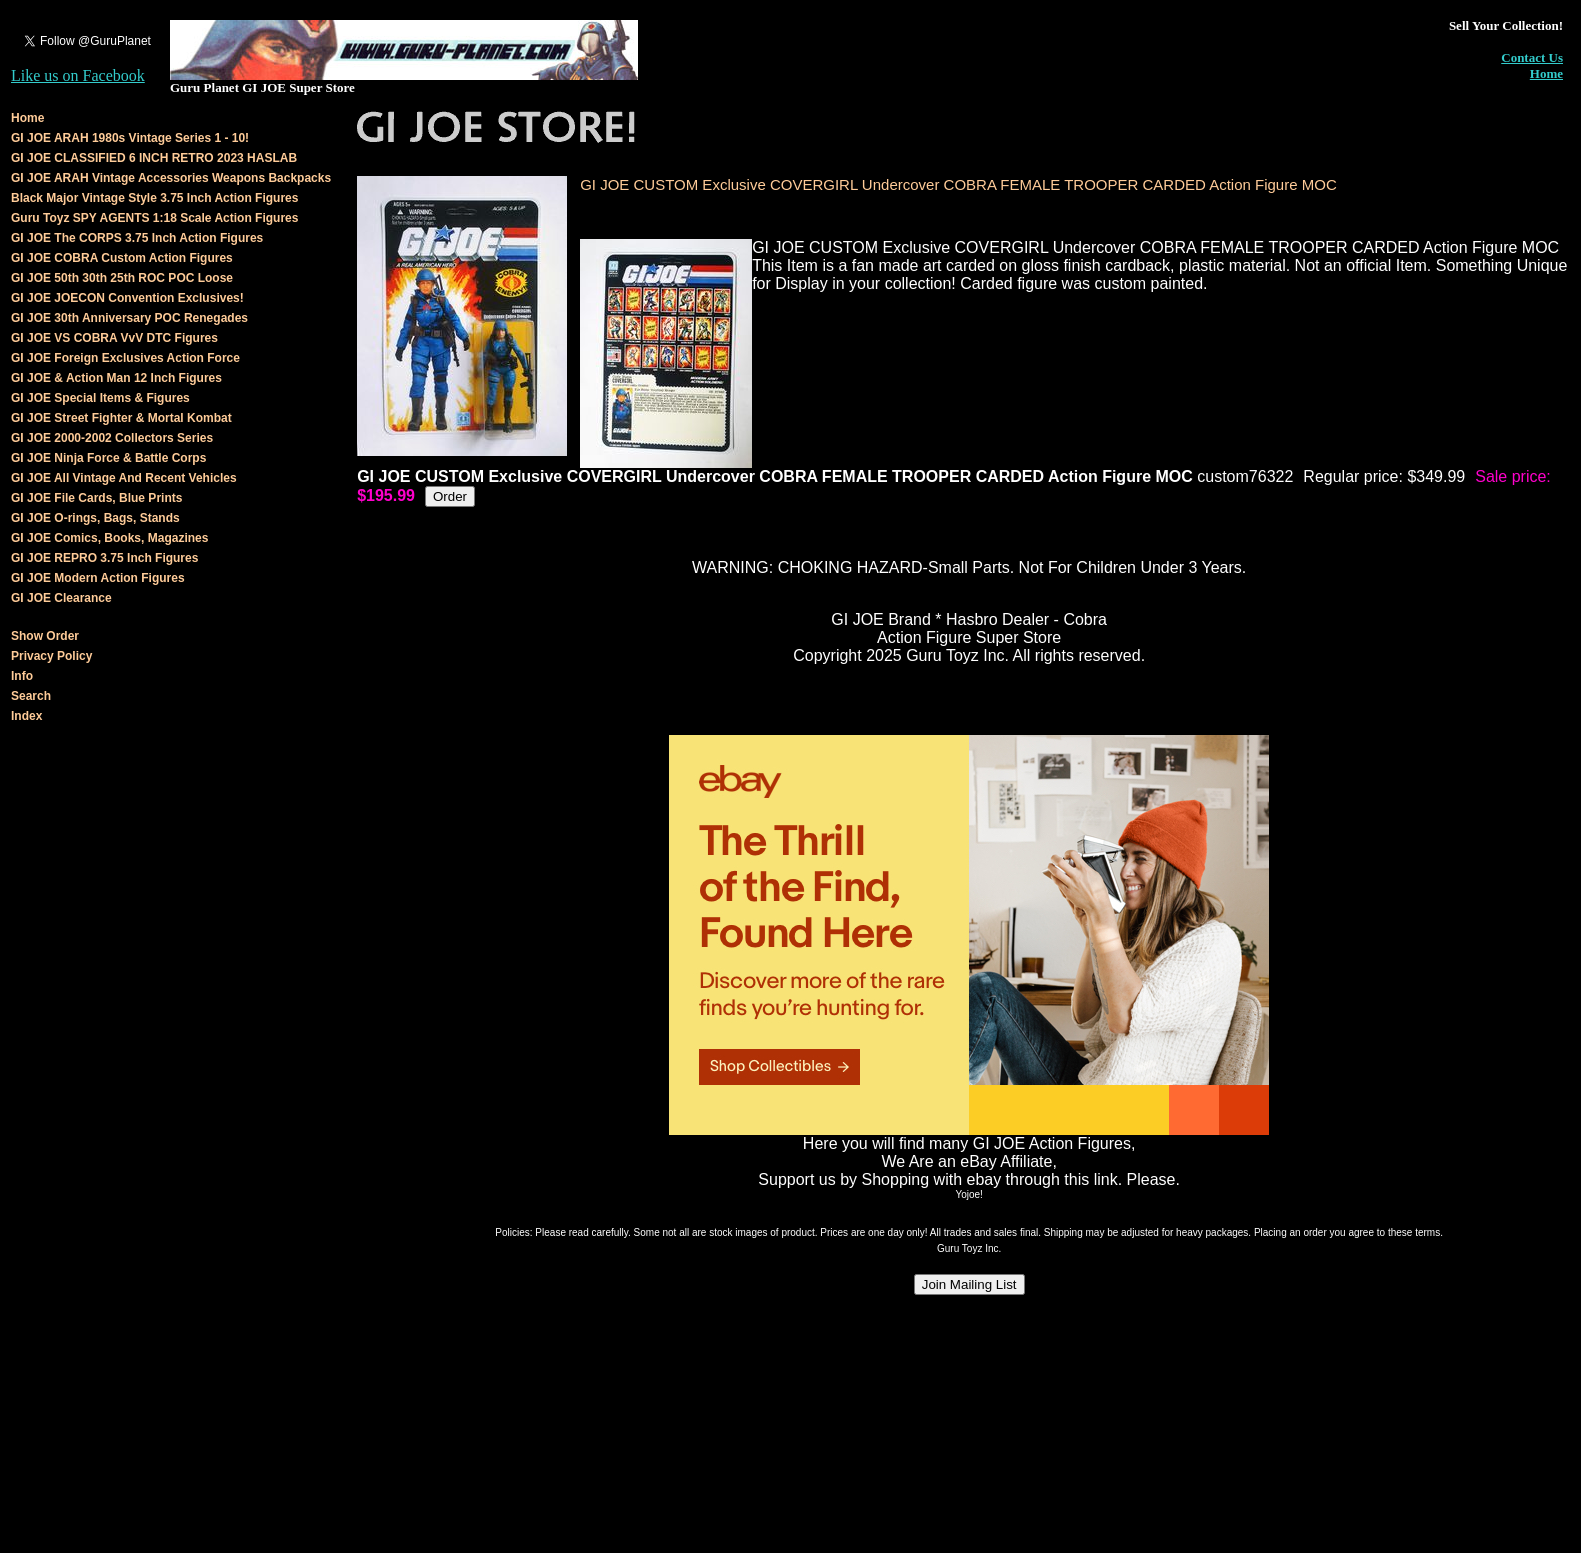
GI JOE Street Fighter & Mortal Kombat (121, 418)
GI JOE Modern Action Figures (98, 578)
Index (26, 716)
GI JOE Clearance (61, 598)
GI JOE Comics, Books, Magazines (109, 538)
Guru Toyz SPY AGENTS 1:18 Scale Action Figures (154, 218)
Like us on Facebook (78, 75)
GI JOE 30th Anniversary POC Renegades (129, 318)
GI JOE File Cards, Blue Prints (96, 498)
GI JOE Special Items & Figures (100, 398)
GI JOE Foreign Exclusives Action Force (125, 358)
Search (31, 696)
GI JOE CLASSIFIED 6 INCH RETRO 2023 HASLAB (154, 158)
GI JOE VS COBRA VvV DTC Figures (114, 338)
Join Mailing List (969, 1284)
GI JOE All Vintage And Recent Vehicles (124, 478)
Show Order (45, 636)
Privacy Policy (51, 656)
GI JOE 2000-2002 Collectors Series (112, 438)
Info (22, 676)
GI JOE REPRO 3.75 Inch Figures (104, 558)
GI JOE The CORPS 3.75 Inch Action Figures (137, 238)
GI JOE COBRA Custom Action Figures (122, 258)
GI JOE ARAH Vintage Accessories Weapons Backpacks (171, 178)
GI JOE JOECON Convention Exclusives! (127, 298)
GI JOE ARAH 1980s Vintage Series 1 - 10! (130, 138)
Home (1546, 73)
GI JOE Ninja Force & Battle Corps (108, 458)
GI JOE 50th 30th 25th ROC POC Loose (122, 278)
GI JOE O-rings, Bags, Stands (95, 518)
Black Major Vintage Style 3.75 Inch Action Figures (154, 198)
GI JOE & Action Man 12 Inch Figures (116, 378)
